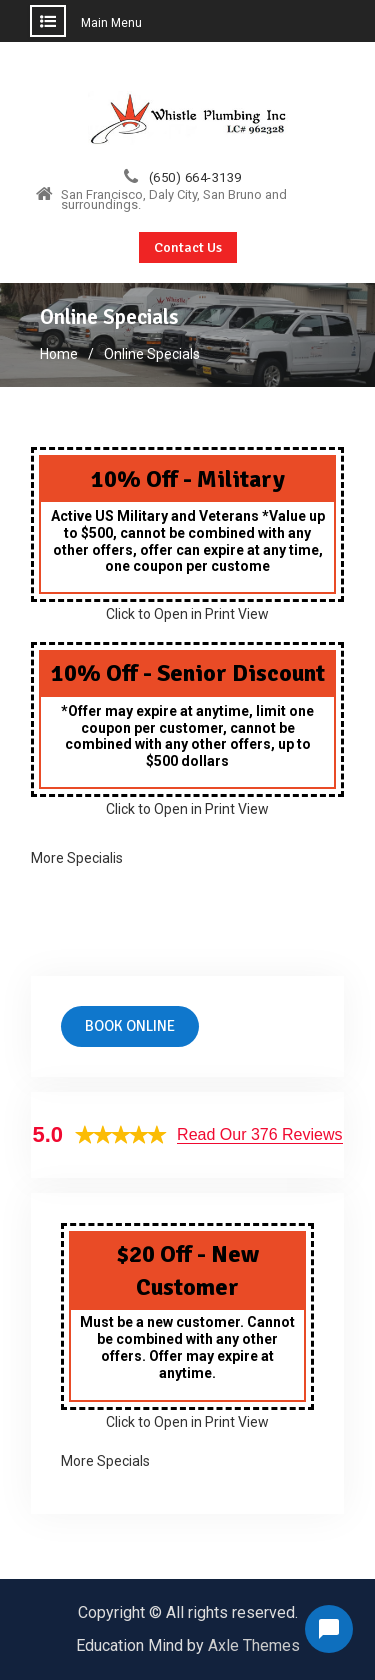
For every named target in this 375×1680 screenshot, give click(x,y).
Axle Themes (254, 1645)
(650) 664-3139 (195, 178)
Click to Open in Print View (187, 614)
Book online (130, 1026)
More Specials (105, 1461)
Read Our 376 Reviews (259, 1134)
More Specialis (77, 858)
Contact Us (188, 247)
